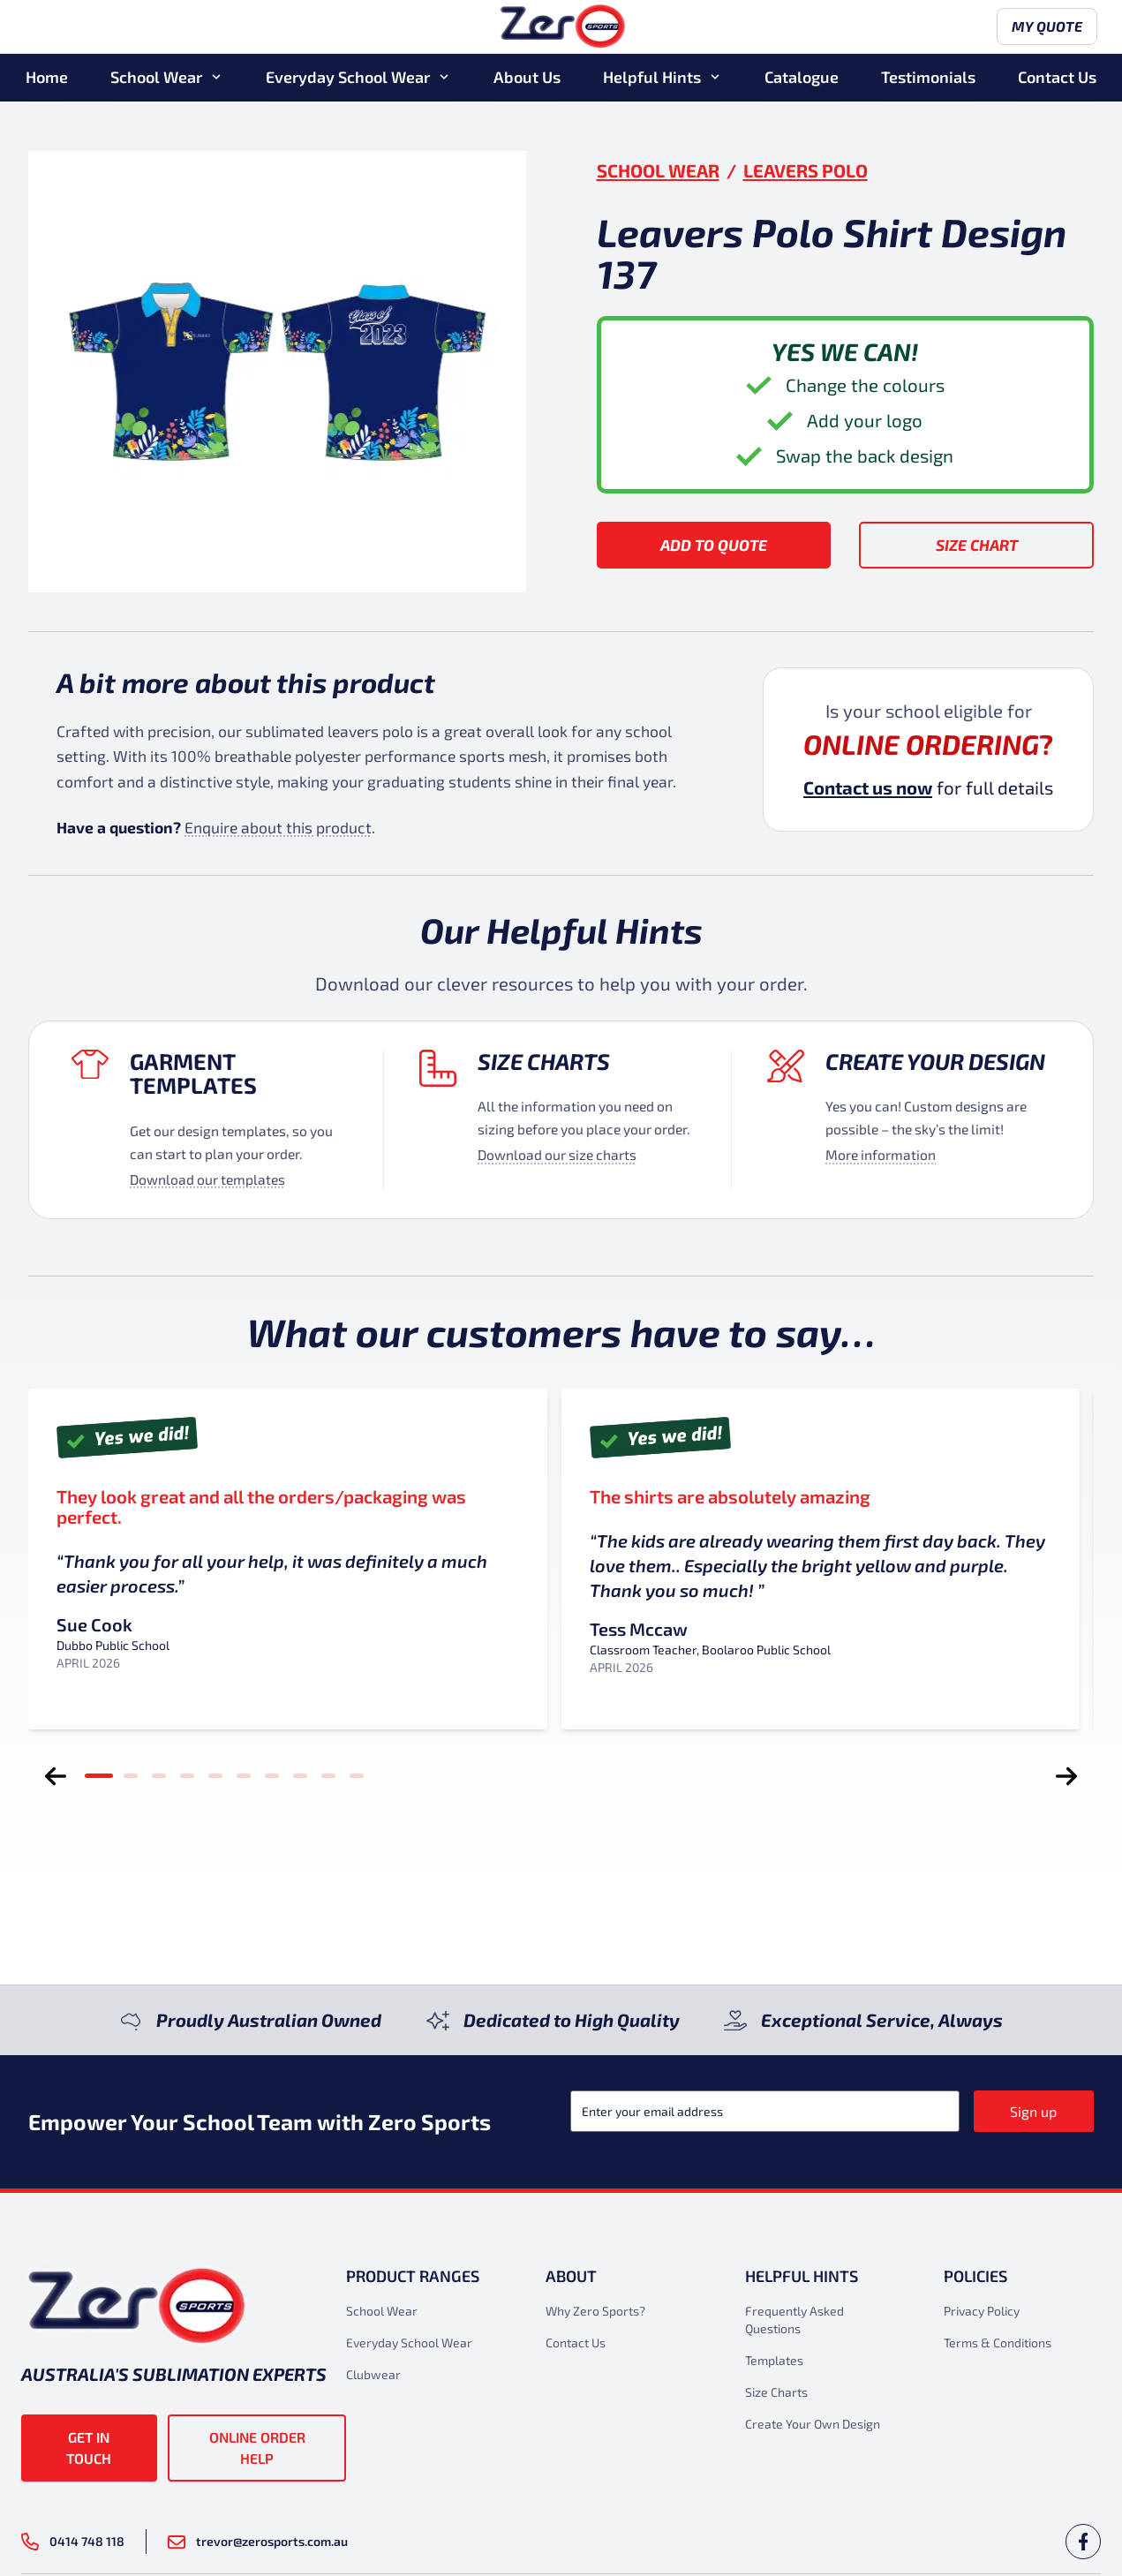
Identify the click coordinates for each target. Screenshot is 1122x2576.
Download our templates (207, 1179)
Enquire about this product (278, 827)
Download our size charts (557, 1154)
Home (47, 78)
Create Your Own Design (812, 2423)
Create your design (935, 1061)
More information (880, 1154)
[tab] (99, 1776)
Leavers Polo (805, 170)
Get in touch (88, 2448)
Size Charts (544, 1061)
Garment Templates (193, 1073)
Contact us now (867, 787)
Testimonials (928, 78)
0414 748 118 (72, 2541)
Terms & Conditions (997, 2342)
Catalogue (801, 78)
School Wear (156, 78)
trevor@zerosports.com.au (258, 2541)
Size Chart (977, 544)
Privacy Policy (982, 2310)
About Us (527, 78)
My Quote (1043, 28)
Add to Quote (713, 544)
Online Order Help (257, 2448)
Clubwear (373, 2374)
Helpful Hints (652, 78)
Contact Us (1057, 78)
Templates (774, 2360)
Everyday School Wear (348, 78)
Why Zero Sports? (595, 2310)
